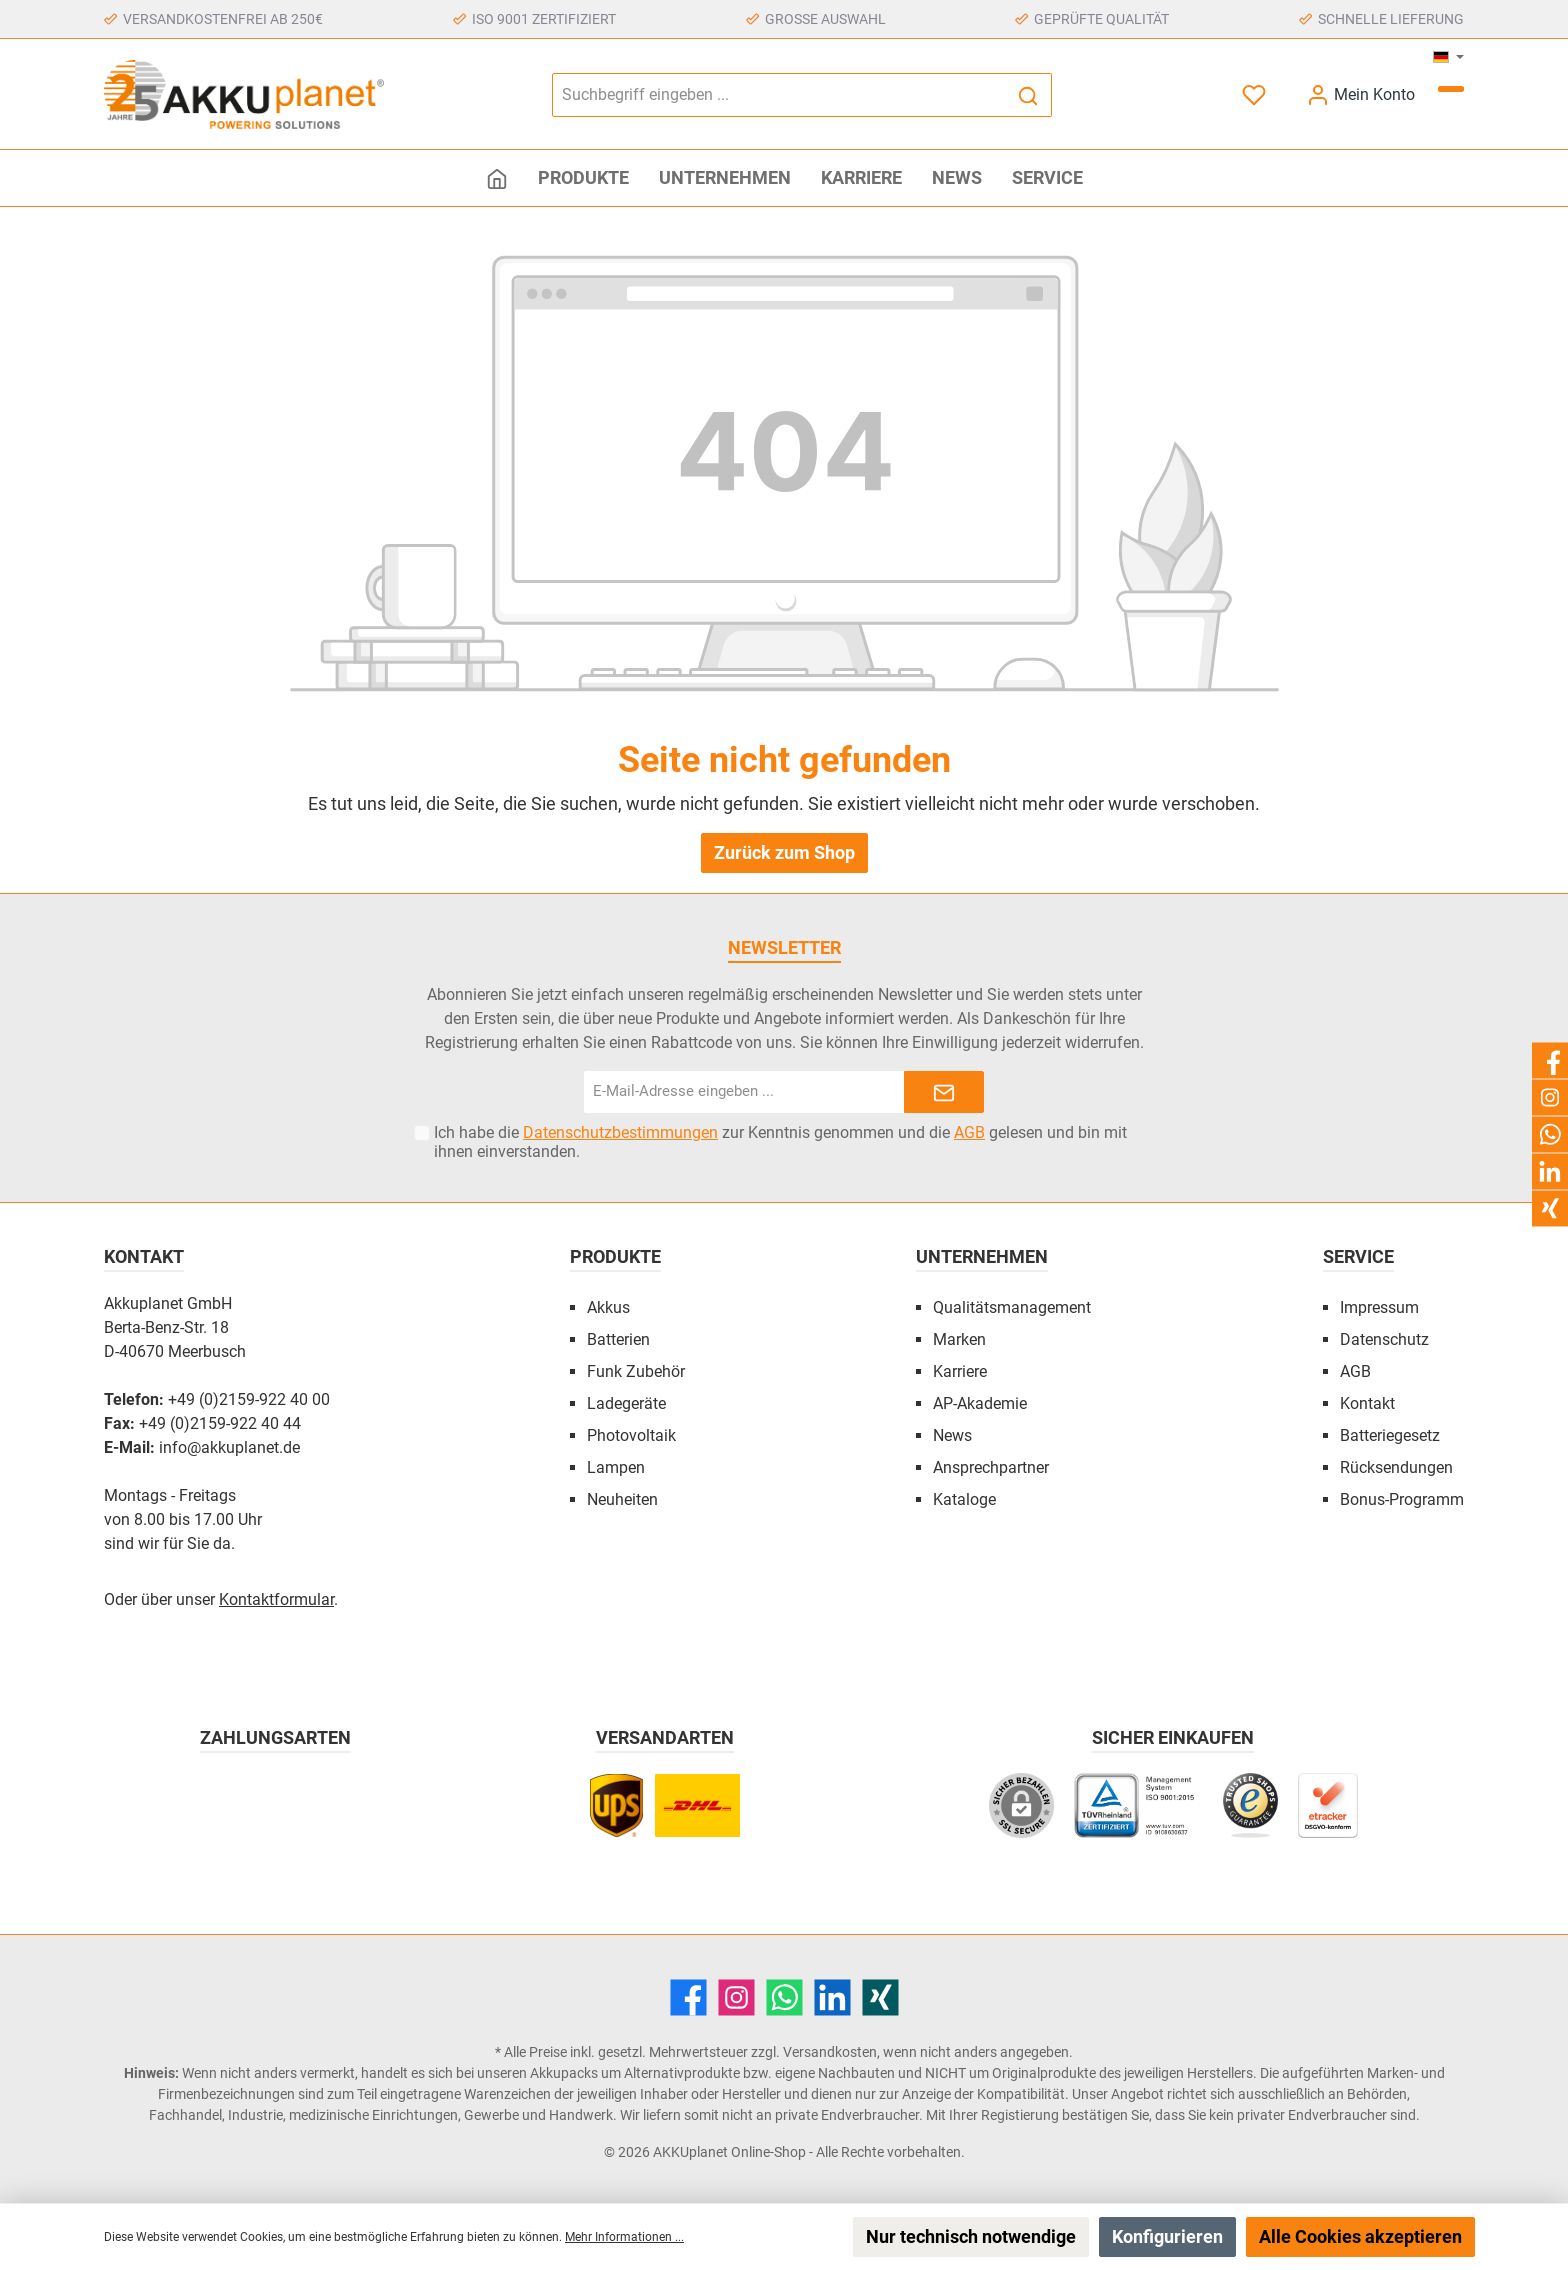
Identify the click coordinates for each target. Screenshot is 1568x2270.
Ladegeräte (626, 1403)
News (952, 1435)
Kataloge (964, 1499)
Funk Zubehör (636, 1371)
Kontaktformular (276, 1599)
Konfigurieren (1167, 2236)
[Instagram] (736, 1997)
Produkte (615, 1256)
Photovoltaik (631, 1435)
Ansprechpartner (991, 1467)
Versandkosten (830, 2052)
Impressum (1379, 1307)
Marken (959, 1339)
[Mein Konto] (1360, 94)
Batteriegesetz (1390, 1435)
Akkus (608, 1307)
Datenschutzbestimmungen (620, 1132)
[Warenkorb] (1451, 89)
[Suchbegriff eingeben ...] (779, 95)
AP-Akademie (980, 1403)
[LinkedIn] (832, 1997)
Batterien (618, 1339)
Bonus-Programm (1402, 1499)
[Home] (497, 178)
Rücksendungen (1396, 1467)
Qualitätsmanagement (1012, 1307)
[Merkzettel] (1256, 94)
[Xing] (880, 1997)
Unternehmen (982, 1256)
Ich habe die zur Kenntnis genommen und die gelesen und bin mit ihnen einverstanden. (780, 1142)
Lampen (616, 1467)
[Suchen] (1028, 95)
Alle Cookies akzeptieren (1360, 2236)
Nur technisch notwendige (971, 2236)
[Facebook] (688, 1997)
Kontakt (1367, 1403)
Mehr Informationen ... (624, 2237)
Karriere (960, 1371)
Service (1358, 1256)
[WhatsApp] (784, 1997)
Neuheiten (622, 1499)
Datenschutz (1384, 1339)
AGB (969, 1132)
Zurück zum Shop (784, 852)
